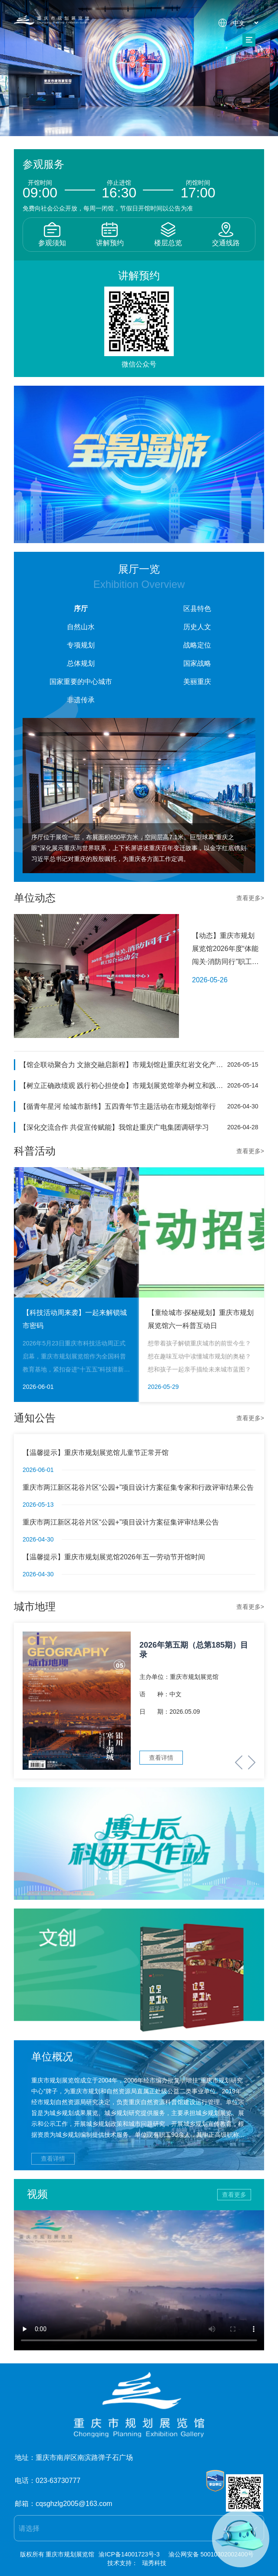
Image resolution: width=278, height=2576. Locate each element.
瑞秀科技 (154, 2562)
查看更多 (234, 2194)
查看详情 (53, 2158)
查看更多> (250, 897)
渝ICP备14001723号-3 (129, 2554)
